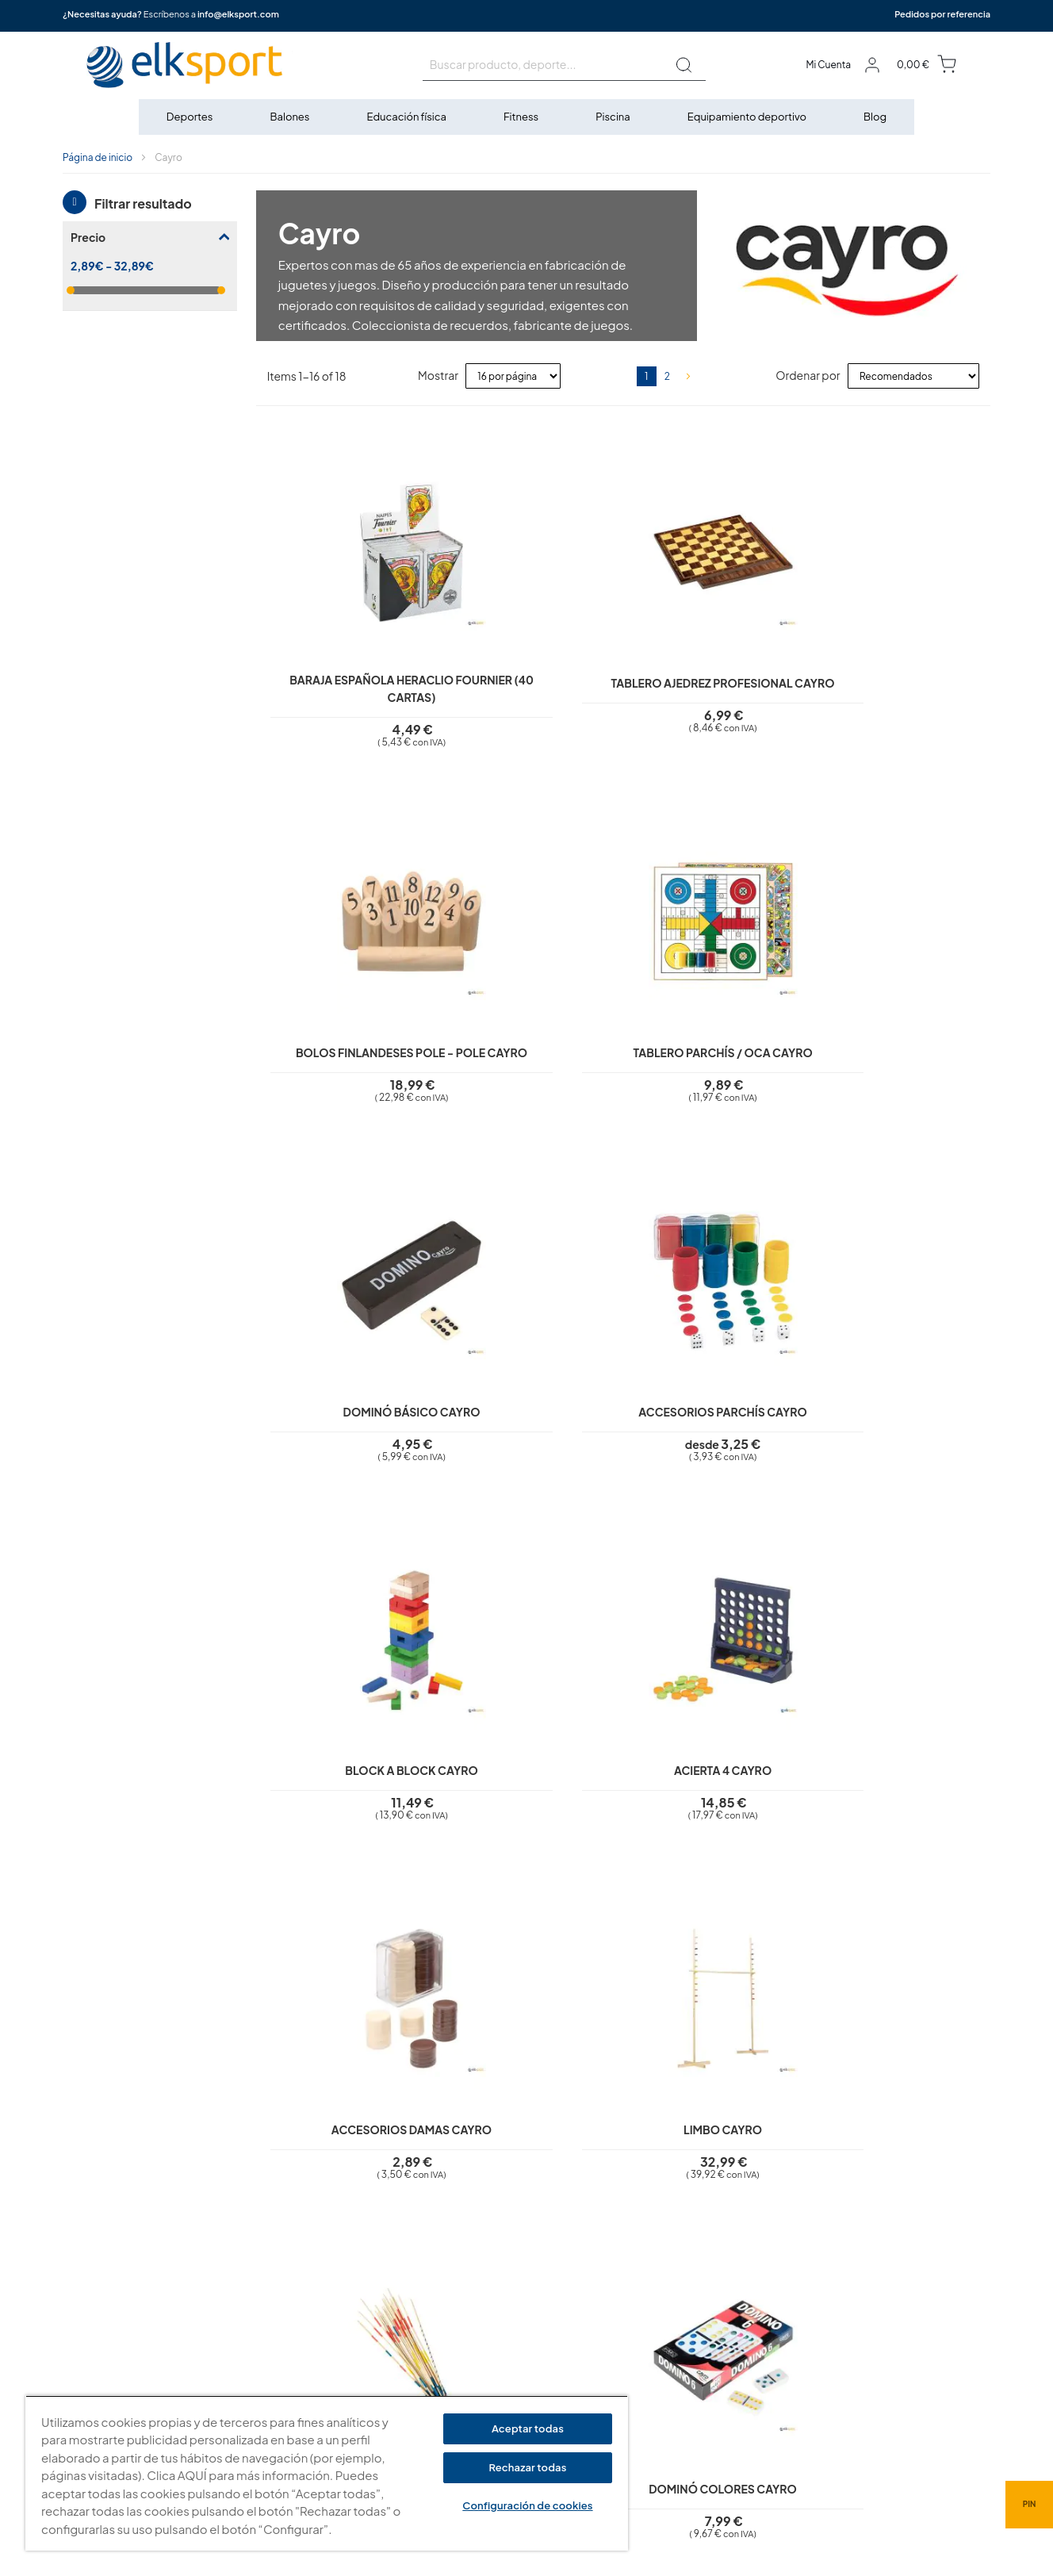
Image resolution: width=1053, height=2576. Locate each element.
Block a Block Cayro (715, 1048)
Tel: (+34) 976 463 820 (706, 2414)
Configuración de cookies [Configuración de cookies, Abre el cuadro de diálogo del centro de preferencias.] (527, 2505)
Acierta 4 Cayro (899, 1048)
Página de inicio (97, 157)
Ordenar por (807, 375)
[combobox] (564, 65)
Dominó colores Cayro (899, 1428)
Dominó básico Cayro (347, 1048)
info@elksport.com (238, 14)
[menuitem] (191, 117)
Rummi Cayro (899, 1809)
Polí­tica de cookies (446, 2300)
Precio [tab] (88, 237)
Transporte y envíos (446, 2368)
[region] (326, 2473)
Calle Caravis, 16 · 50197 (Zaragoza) (739, 2332)
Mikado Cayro (715, 1428)
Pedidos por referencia (942, 14)
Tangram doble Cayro (531, 1809)
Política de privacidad (452, 2277)
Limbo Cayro (531, 1428)
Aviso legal (426, 2254)
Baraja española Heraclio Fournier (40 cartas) (347, 681)
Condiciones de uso (449, 2323)
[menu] (526, 117)
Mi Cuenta (828, 65)
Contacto (423, 2390)
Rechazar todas (527, 2467)
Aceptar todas (528, 2428)
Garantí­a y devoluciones (458, 2345)
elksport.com (686, 2308)
